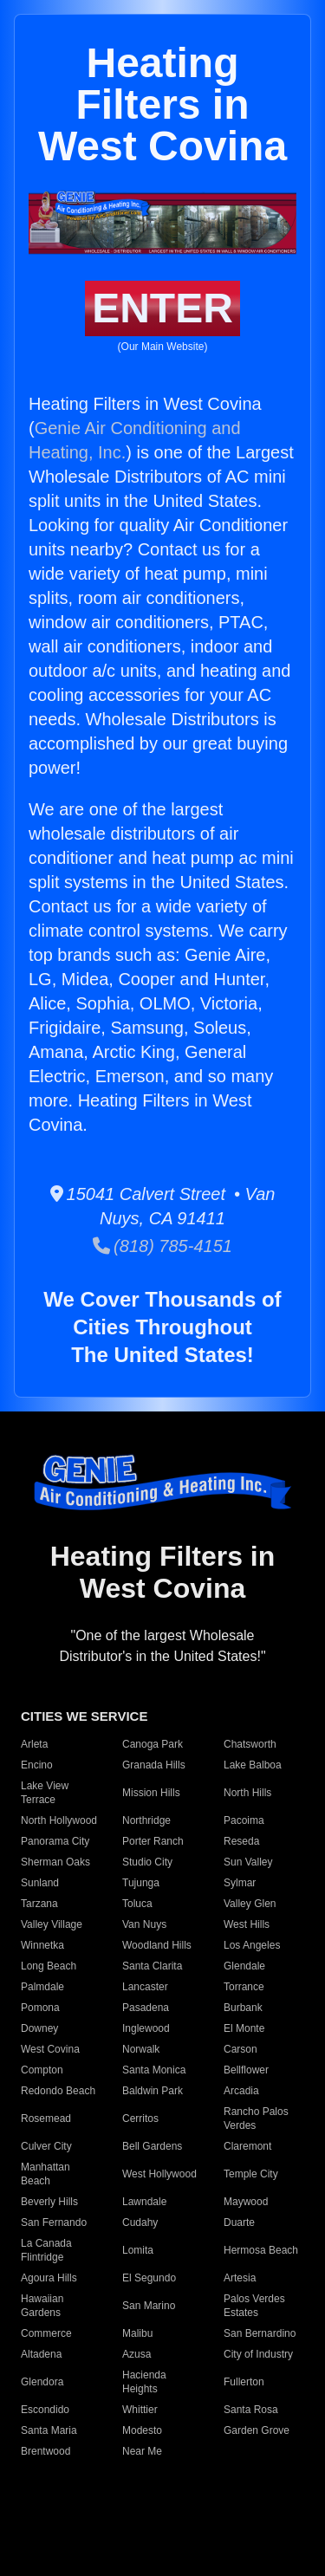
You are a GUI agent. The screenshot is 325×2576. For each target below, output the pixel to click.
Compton (42, 2070)
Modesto (142, 2430)
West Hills (247, 1924)
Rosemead (46, 2118)
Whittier (140, 2410)
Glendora (42, 2382)
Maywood (246, 2202)
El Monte (244, 2028)
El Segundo (149, 2278)
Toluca (137, 1904)
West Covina (50, 2049)
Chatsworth (250, 1744)
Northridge (146, 1820)
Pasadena (145, 2008)
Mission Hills (151, 1793)
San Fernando (54, 2222)
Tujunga (140, 1883)
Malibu (137, 2333)
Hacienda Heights (144, 2382)
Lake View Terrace (44, 1793)
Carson (240, 2049)
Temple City (251, 2174)
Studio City (147, 1862)
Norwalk (140, 2049)
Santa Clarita (152, 1966)
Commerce (46, 2333)
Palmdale (42, 1987)
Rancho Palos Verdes (256, 2119)
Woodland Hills (157, 1945)
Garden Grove (256, 2430)
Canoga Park (152, 1744)
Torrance (244, 1987)
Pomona (40, 2008)
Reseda (241, 1841)
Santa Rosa (251, 2410)
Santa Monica (153, 2070)
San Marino (148, 2306)
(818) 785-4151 (162, 1246)
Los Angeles (252, 1945)
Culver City (46, 2146)
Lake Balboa (253, 1765)
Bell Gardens (152, 2146)
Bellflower (246, 2070)
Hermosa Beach (261, 2250)
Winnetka (42, 1945)
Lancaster (145, 1987)
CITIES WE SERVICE (84, 1716)
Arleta (34, 1744)
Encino (37, 1765)
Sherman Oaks (55, 1862)
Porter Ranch (153, 1841)
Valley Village (51, 1924)
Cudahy (140, 2222)
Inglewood (146, 2028)
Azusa (136, 2354)
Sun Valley (248, 1862)
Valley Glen (250, 1904)
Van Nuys (144, 1924)
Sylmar (240, 1883)
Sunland (40, 1883)
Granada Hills (153, 1765)
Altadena (41, 2354)
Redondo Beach (58, 2091)
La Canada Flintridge (46, 2250)
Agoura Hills (49, 2278)
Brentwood (45, 2451)
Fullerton (244, 2382)
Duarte (239, 2222)
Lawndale (144, 2202)
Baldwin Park (152, 2091)
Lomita (137, 2250)
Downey (39, 2028)
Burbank (243, 2008)
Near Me (142, 2451)
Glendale (244, 1966)
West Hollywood (159, 2174)
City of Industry (258, 2354)
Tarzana (39, 1904)
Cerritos (140, 2118)
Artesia (240, 2278)
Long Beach (48, 1966)
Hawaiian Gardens (42, 2306)
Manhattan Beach (45, 2174)
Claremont (247, 2146)
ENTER (162, 308)
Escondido (45, 2410)
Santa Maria (49, 2430)
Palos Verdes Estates (254, 2306)
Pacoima (244, 1820)
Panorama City (55, 1841)
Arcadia (241, 2091)
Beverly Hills (49, 2202)
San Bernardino (260, 2333)
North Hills (247, 1793)
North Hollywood (59, 1820)
